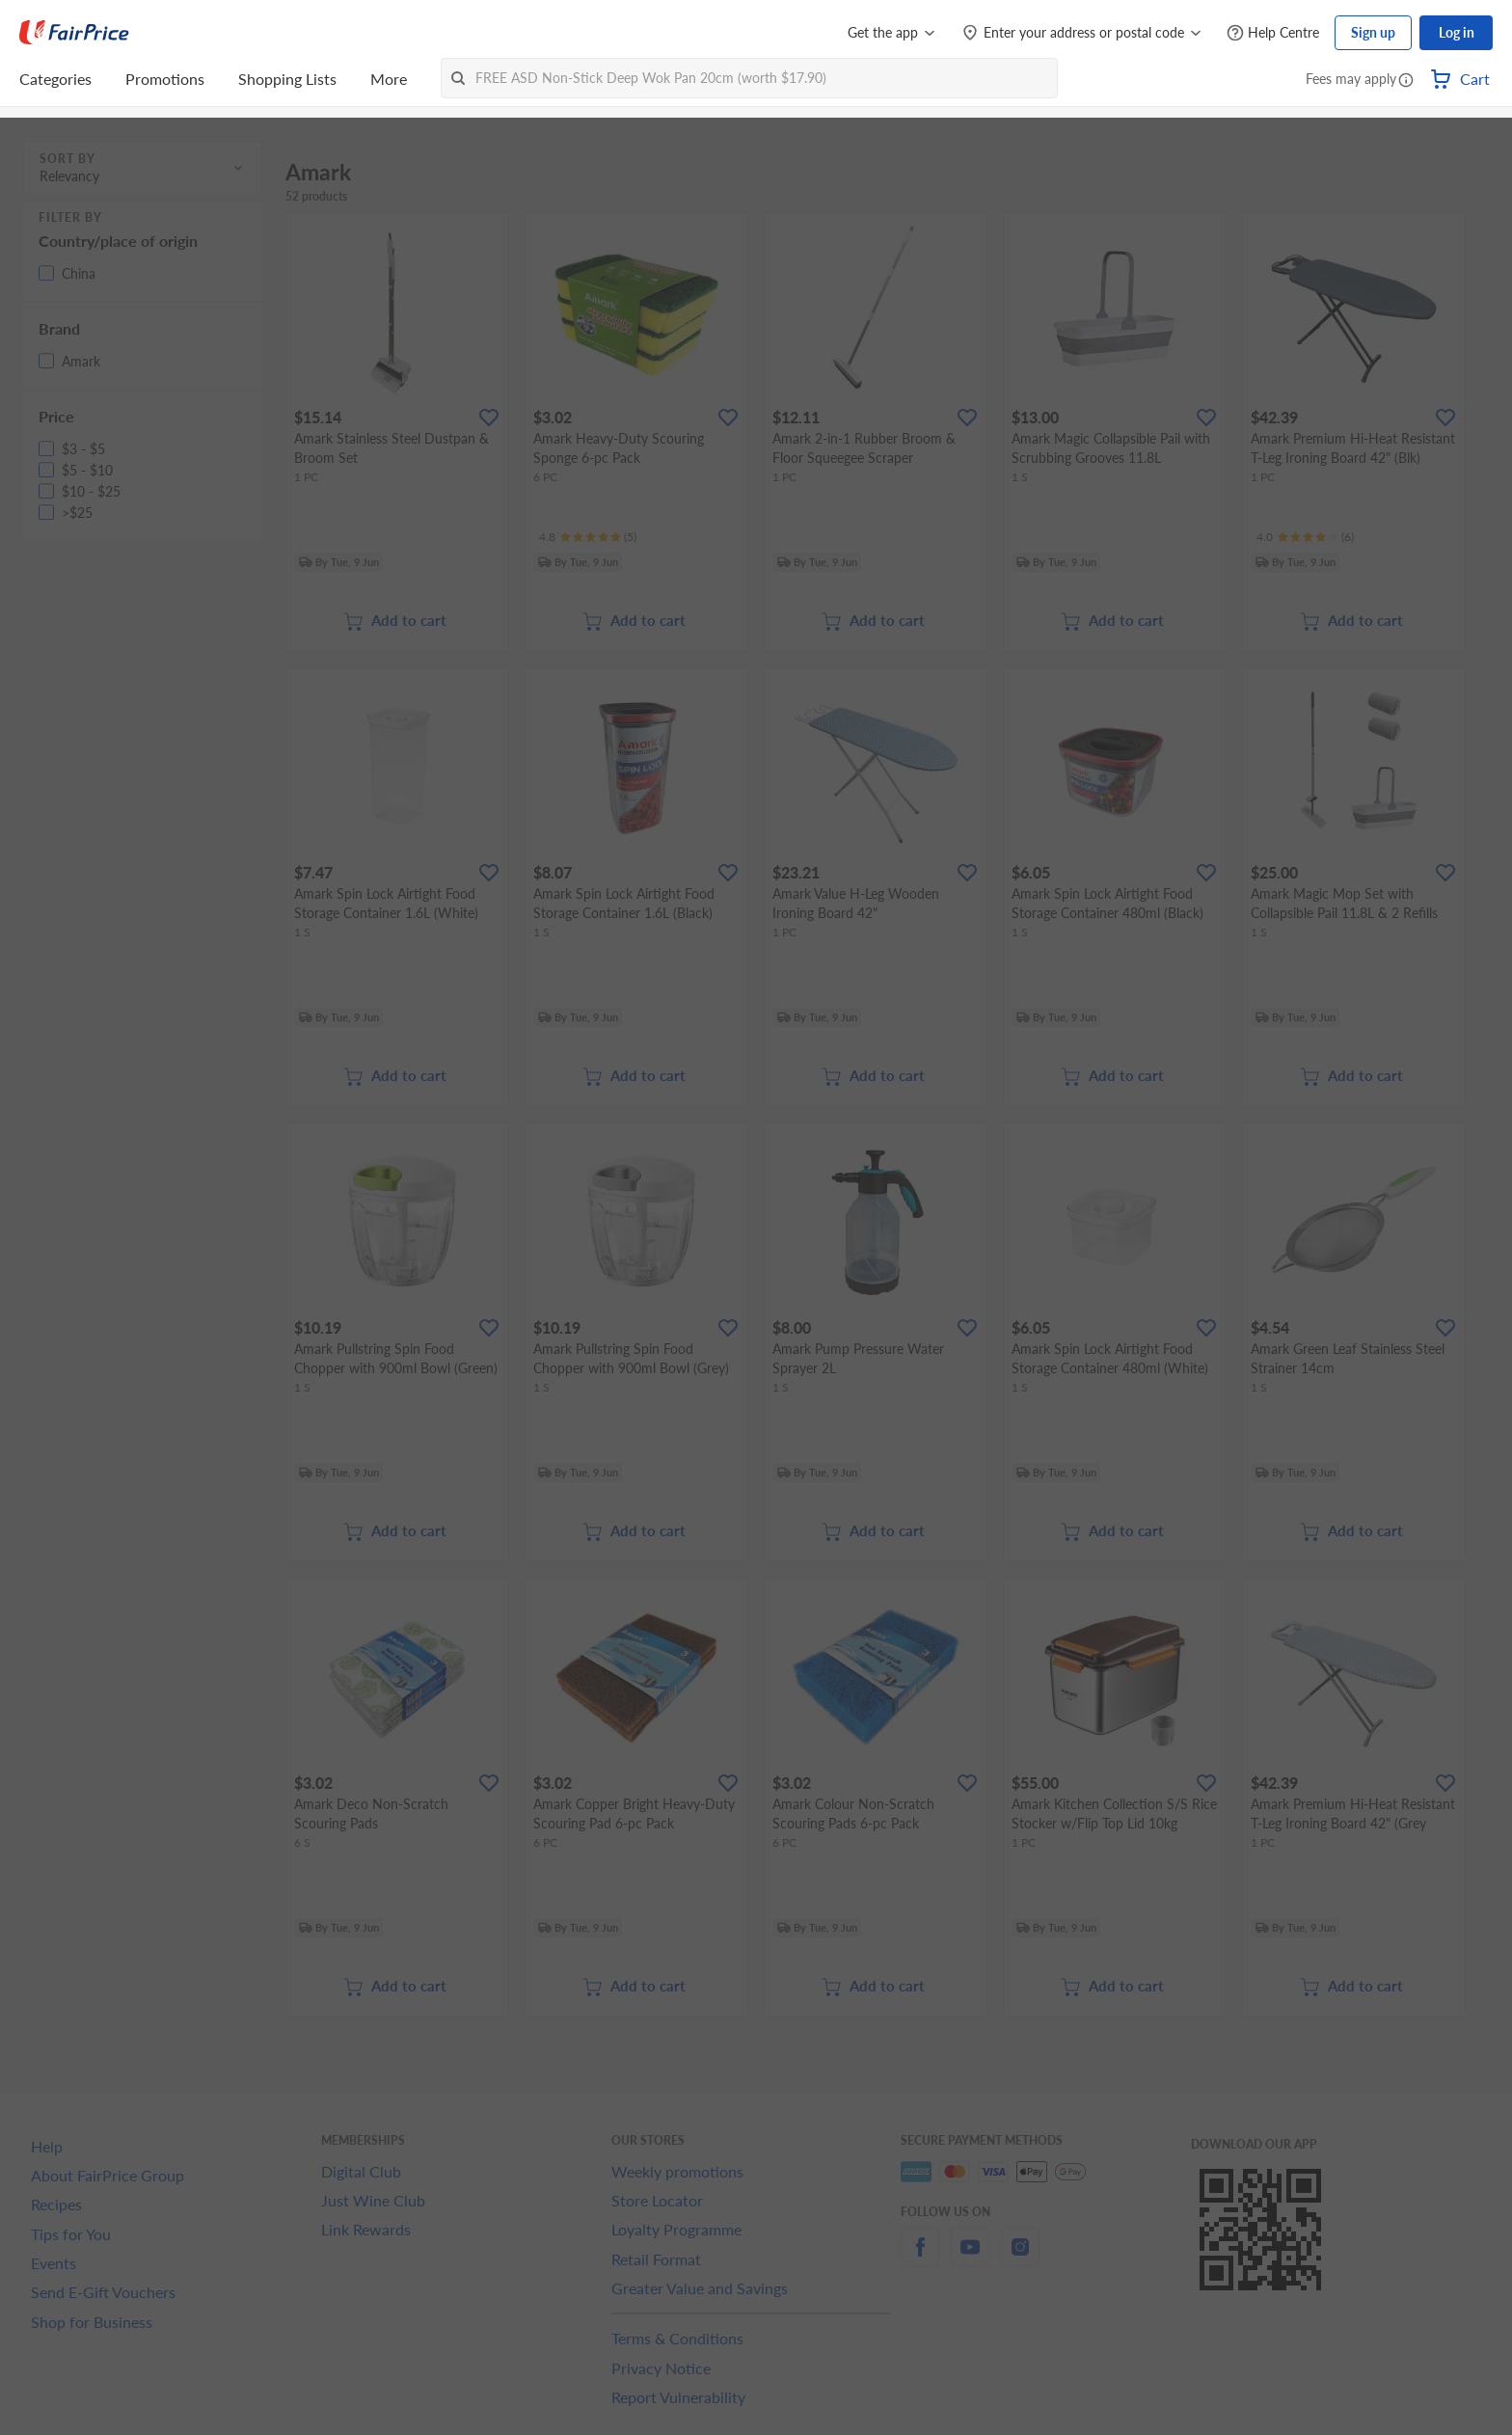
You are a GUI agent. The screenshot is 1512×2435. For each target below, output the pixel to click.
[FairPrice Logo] (74, 32)
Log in (1456, 32)
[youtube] (970, 2258)
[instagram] (1020, 2258)
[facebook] (920, 2258)
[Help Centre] (1273, 33)
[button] (1406, 81)
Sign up (1373, 32)
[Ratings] (587, 537)
